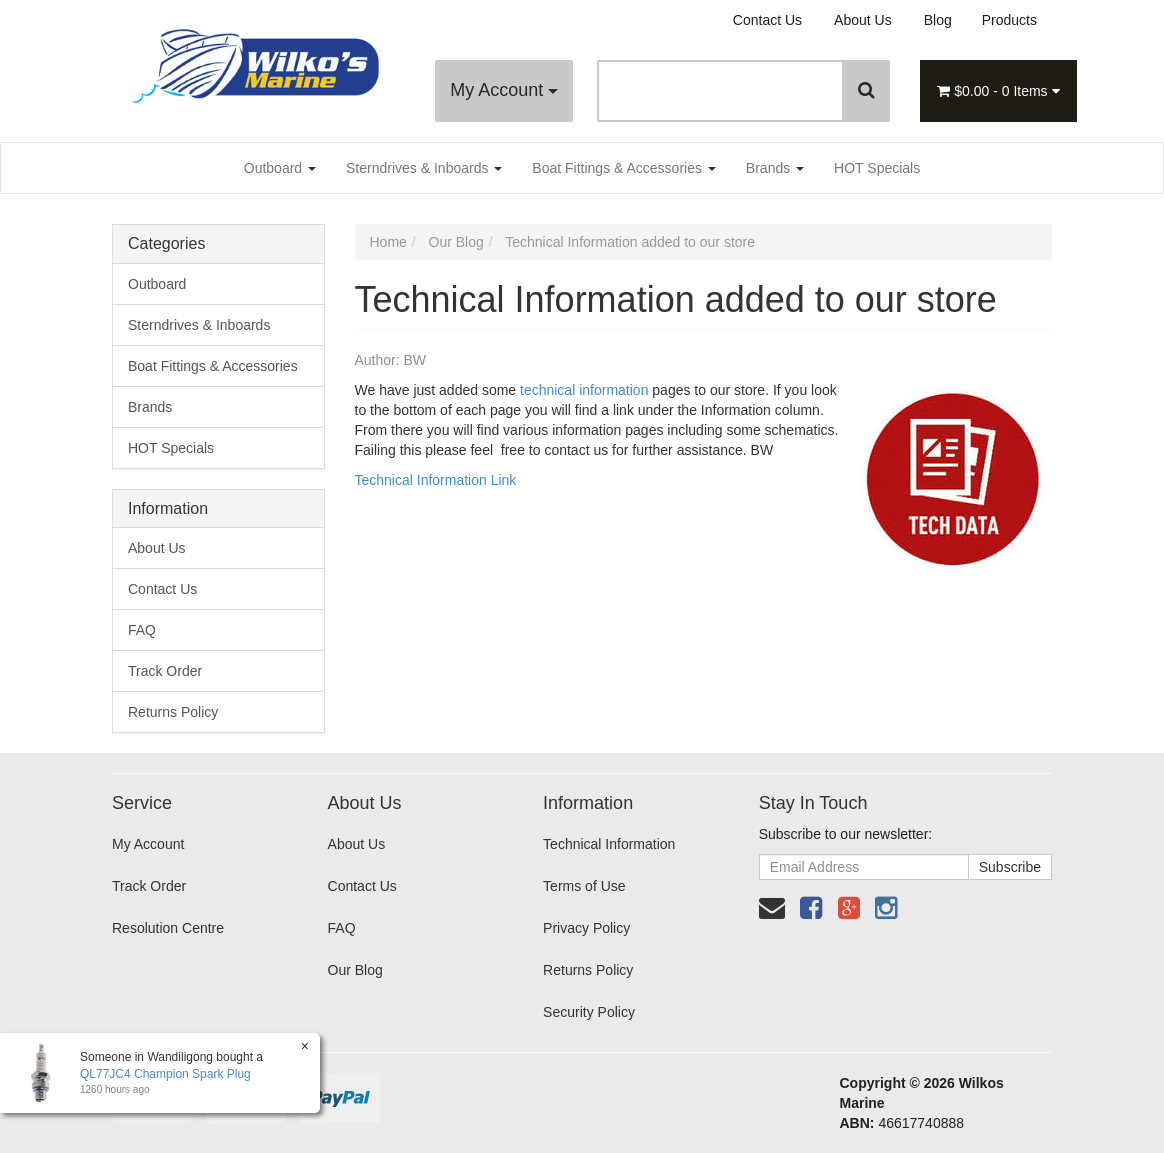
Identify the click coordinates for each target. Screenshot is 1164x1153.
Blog (938, 20)
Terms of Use (584, 886)
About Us (863, 20)
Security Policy (589, 1012)
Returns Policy (173, 712)
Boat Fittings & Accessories (624, 168)
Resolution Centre (168, 928)
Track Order (165, 671)
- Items (998, 91)
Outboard (280, 168)
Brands (775, 168)
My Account (504, 90)
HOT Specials (877, 168)
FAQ (142, 630)
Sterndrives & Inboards (424, 168)
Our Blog (355, 970)
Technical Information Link (436, 480)
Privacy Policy (586, 928)
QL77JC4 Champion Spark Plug (165, 1074)
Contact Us (767, 20)
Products (1009, 20)
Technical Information (609, 844)
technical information (584, 390)
